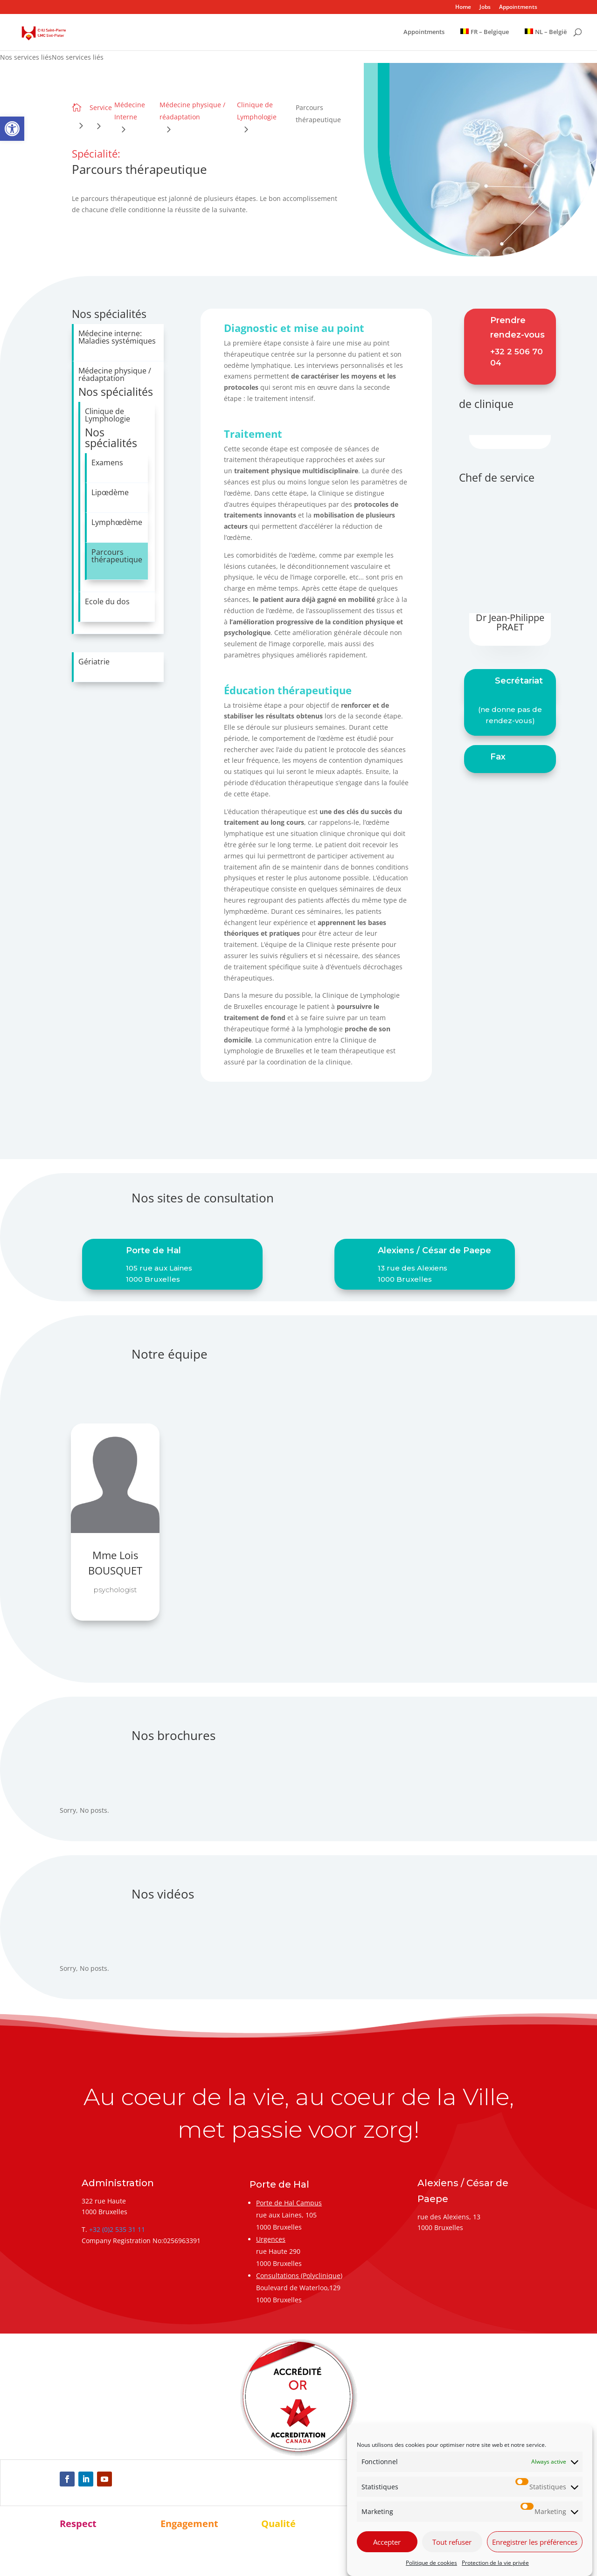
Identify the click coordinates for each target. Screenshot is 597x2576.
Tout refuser (452, 2542)
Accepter (387, 2542)
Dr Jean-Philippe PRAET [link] (510, 622)
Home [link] (463, 7)
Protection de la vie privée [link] (495, 2563)
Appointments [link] (518, 7)
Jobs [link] (485, 7)
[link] (12, 129)
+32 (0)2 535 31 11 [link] (117, 2229)
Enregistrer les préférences (534, 2542)
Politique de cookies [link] (431, 2563)
